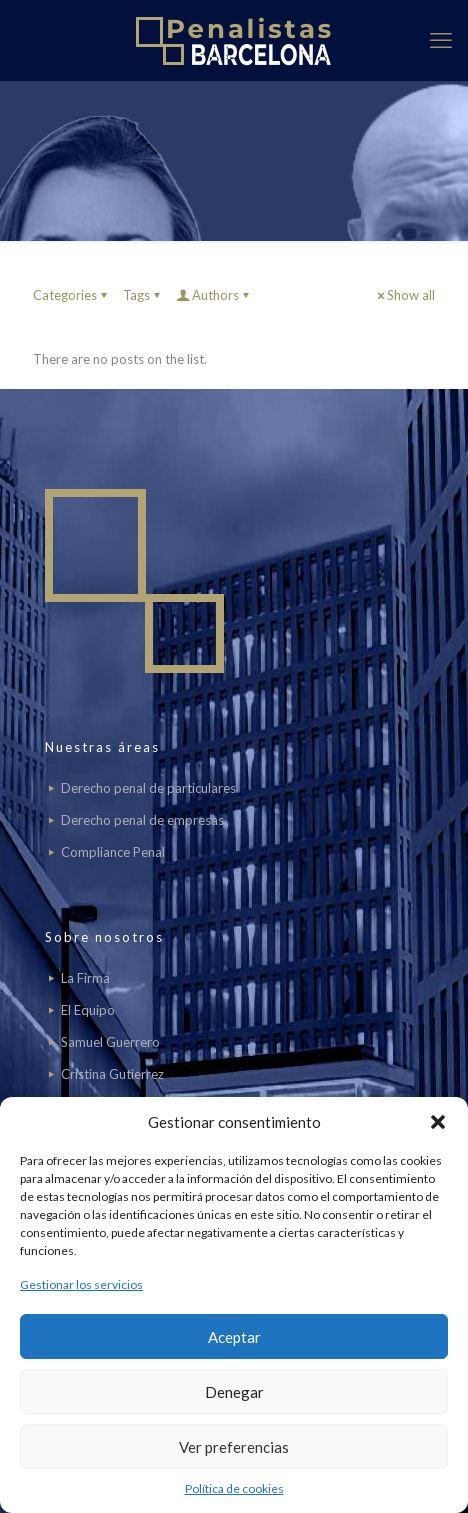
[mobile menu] (441, 40)
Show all (404, 295)
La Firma (85, 978)
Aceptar (234, 1337)
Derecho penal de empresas (142, 820)
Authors (214, 295)
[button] (438, 1122)
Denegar (234, 1392)
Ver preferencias (234, 1447)
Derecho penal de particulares (148, 788)
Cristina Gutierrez (112, 1074)
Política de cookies (234, 1488)
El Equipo (88, 1010)
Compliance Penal (113, 852)
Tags (143, 295)
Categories (71, 295)
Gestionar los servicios (81, 1284)
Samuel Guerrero (110, 1042)
